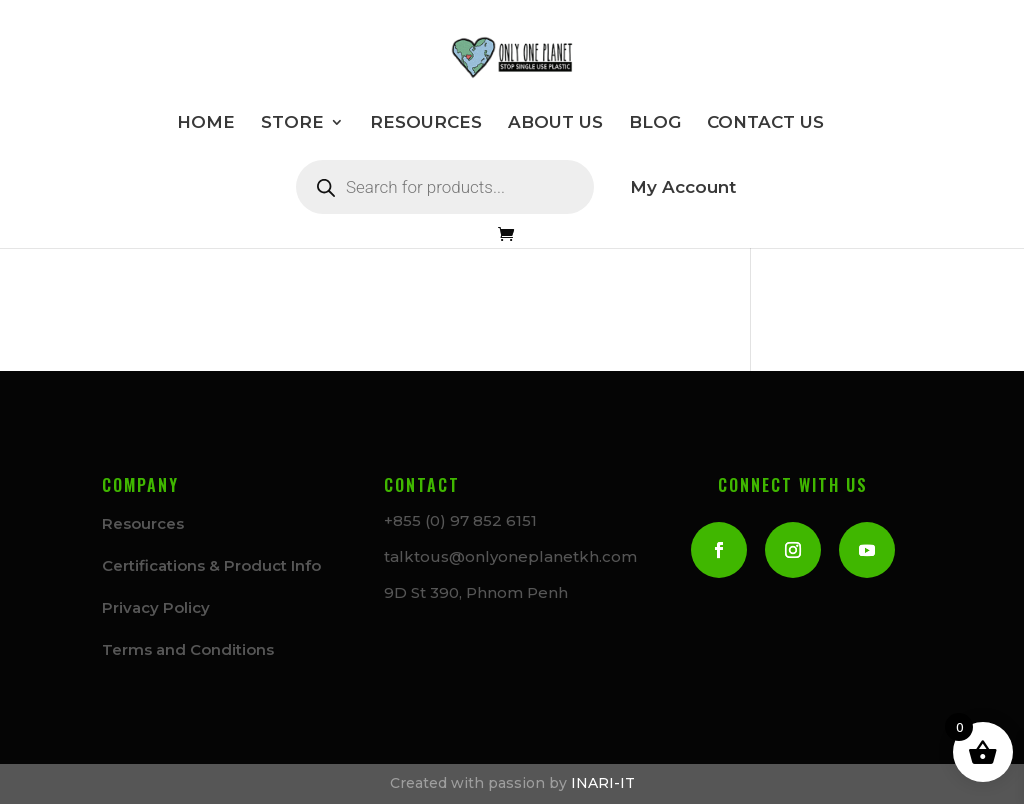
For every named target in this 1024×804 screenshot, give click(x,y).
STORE (292, 123)
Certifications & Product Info (211, 565)
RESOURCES (426, 123)
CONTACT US (765, 123)
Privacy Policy (156, 607)
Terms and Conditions (188, 649)
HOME (206, 123)
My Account (683, 188)
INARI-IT (603, 783)
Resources (143, 523)
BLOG (655, 123)
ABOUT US (555, 123)
